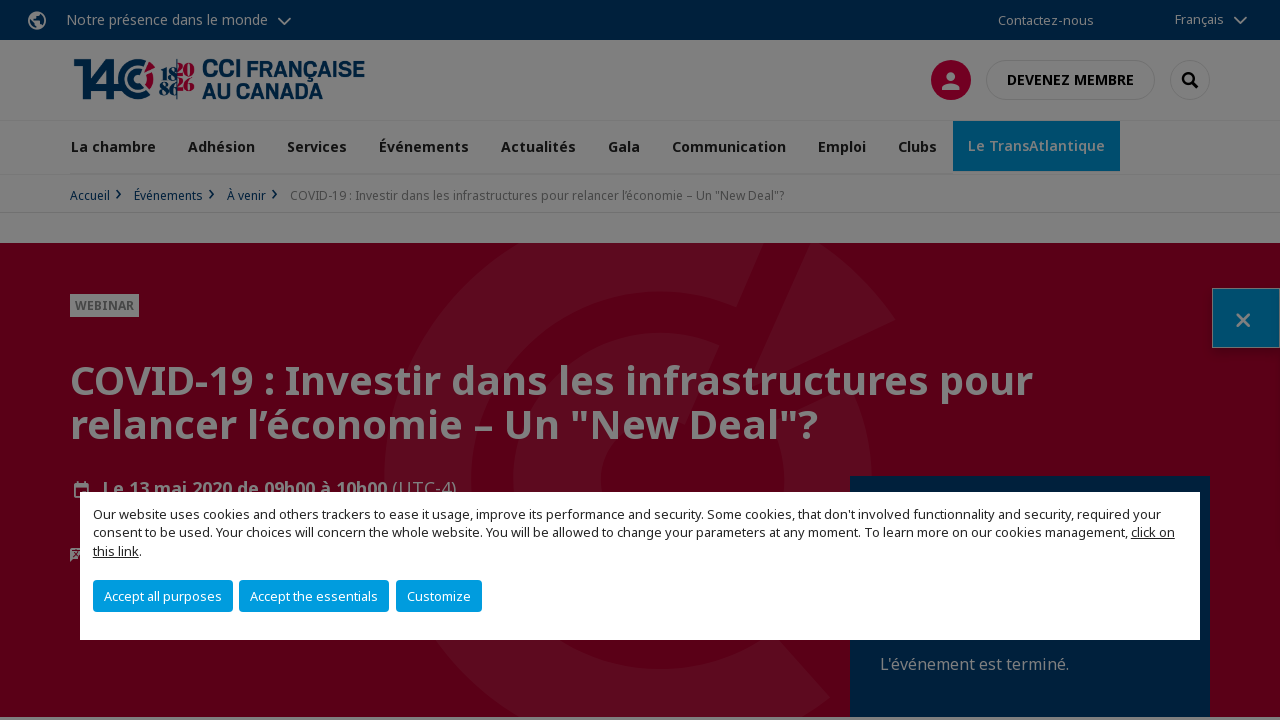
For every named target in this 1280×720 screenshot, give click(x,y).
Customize (439, 596)
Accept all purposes (163, 596)
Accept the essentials (314, 596)
